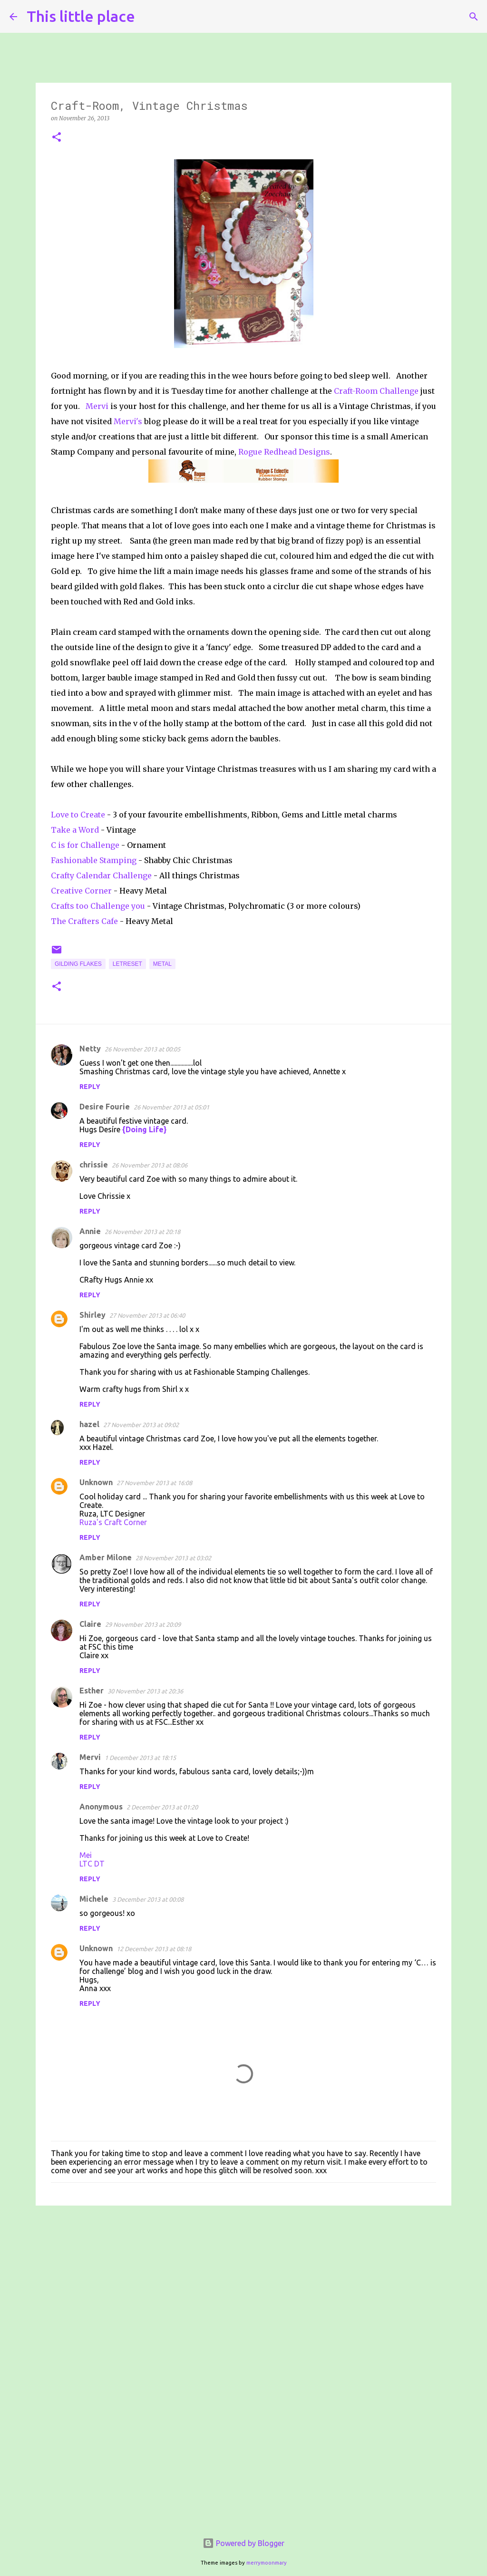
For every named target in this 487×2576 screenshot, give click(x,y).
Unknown (96, 1482)
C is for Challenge (85, 845)
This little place (81, 16)
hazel (89, 1424)
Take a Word (76, 830)
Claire (90, 1624)
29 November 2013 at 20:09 (143, 1624)
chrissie (93, 1164)
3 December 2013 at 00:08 (148, 1899)
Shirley (92, 1315)
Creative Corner (81, 890)
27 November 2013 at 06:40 (147, 1315)
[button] (56, 137)
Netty (90, 1048)
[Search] (148, 16)
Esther (91, 1690)
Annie (90, 1231)
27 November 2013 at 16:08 (154, 1482)
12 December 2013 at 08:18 (154, 1948)
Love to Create (79, 814)
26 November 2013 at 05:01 (171, 1107)
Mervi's (128, 421)
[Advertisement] (243, 2286)
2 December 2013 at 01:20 (162, 1807)
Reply (89, 1086)
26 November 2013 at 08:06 (149, 1165)
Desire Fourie (104, 1106)
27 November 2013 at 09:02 (141, 1424)
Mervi (97, 406)
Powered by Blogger (243, 2543)
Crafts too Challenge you (98, 906)
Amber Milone (105, 1557)
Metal (162, 964)
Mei (85, 1855)
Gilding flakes (78, 964)
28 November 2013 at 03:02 (173, 1558)
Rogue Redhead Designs (284, 452)
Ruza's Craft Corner (113, 1522)
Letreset (127, 964)
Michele (93, 1899)
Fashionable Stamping (93, 860)
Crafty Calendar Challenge (101, 875)
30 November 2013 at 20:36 (145, 1691)
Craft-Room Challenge (376, 391)
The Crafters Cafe (84, 921)
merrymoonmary (266, 2563)
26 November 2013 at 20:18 (142, 1231)
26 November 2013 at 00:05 (142, 1049)
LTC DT (92, 1863)
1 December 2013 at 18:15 (140, 1757)
